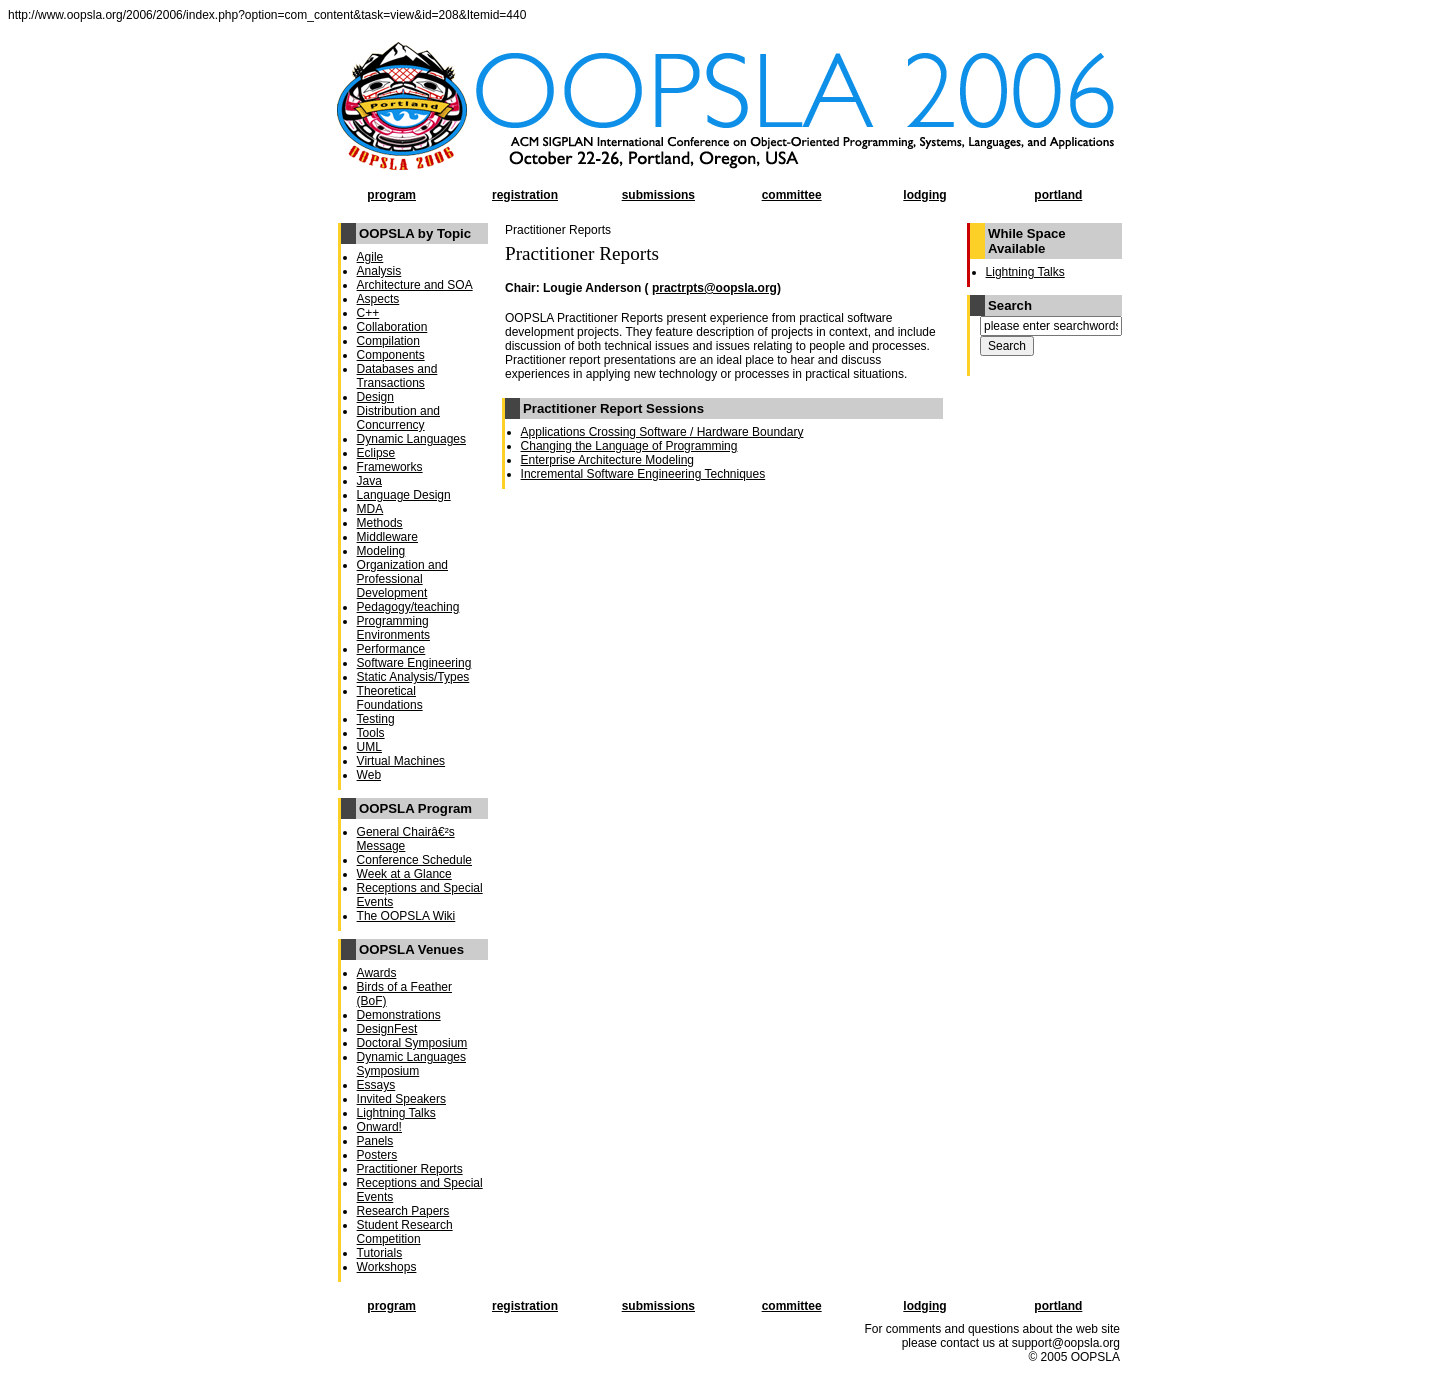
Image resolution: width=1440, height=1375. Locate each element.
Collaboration (392, 327)
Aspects (378, 299)
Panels (375, 1141)
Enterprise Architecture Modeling (607, 460)
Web (369, 775)
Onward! (379, 1127)
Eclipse (376, 453)
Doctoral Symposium (412, 1043)
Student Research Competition (405, 1232)
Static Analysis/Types (413, 677)
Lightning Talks (396, 1113)
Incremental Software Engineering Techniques (643, 474)
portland (1058, 195)
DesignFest (387, 1029)
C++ (368, 313)
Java (369, 481)
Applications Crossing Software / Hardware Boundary (662, 432)
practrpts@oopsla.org (714, 288)
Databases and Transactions (397, 376)
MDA (370, 509)
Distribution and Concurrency (398, 418)
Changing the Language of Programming (629, 446)
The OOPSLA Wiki (406, 916)
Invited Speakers (401, 1099)
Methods (380, 523)
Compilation (388, 341)
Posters (377, 1155)
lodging (924, 195)
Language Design (404, 495)
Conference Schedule (414, 860)
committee (792, 195)
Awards (377, 973)
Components (391, 355)
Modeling (381, 551)
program (391, 195)
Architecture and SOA (415, 285)
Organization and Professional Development (402, 579)
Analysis (379, 271)
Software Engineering (414, 663)
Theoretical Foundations (390, 698)
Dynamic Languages (411, 439)
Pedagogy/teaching (408, 607)
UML (369, 747)
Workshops (387, 1267)
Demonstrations (399, 1015)
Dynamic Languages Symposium (411, 1064)
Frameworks (390, 467)
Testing (376, 719)
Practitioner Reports (410, 1169)
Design (375, 397)
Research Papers (403, 1211)
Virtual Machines (401, 761)
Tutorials (380, 1253)
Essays (376, 1085)
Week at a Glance (404, 874)
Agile (370, 257)
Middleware (387, 537)
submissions (658, 195)
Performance (391, 649)
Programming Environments (393, 628)
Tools (371, 733)
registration (525, 195)
